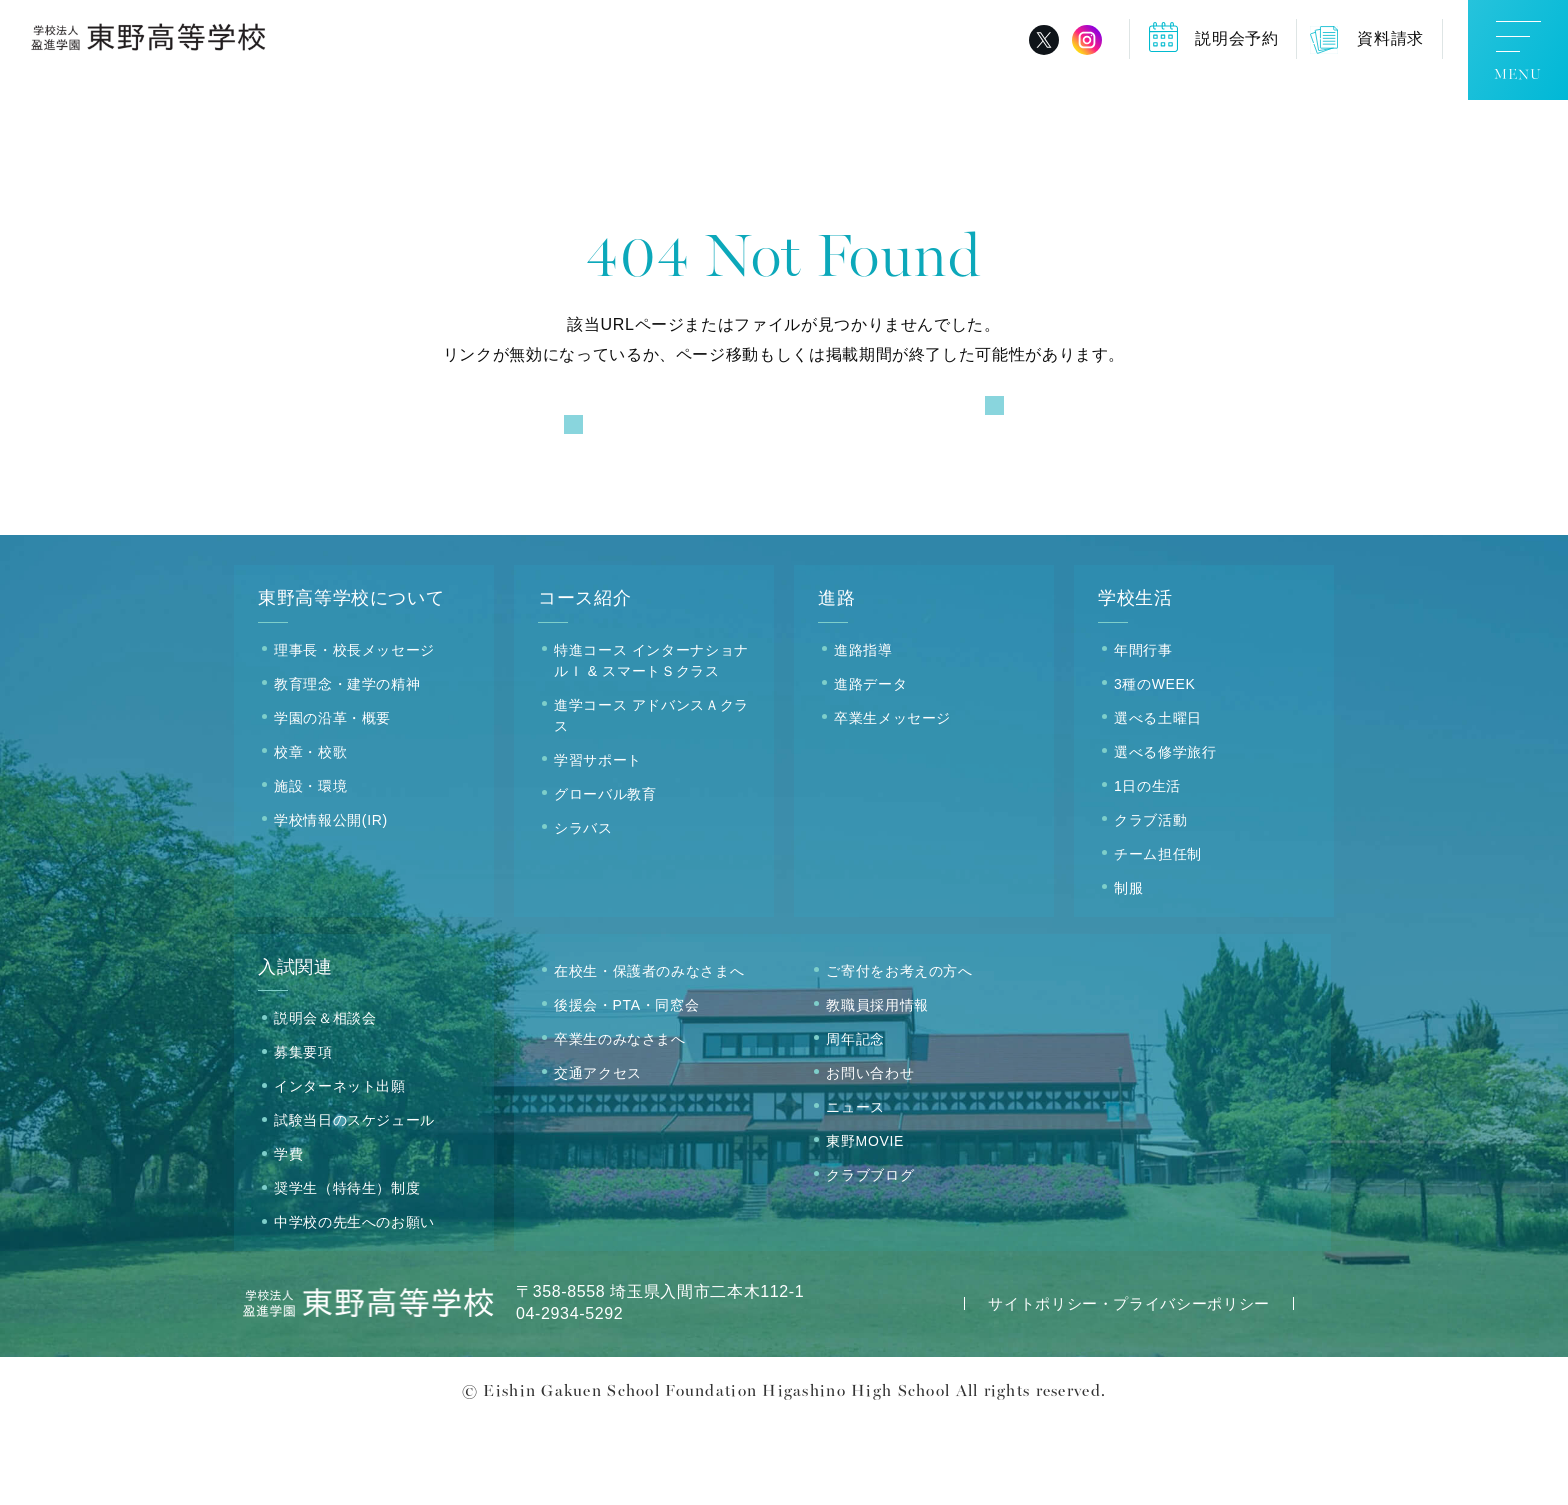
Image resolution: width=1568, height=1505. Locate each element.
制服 (1128, 969)
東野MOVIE (865, 1222)
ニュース (855, 1188)
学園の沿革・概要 (332, 799)
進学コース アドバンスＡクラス (651, 796)
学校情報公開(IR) (331, 901)
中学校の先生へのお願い (354, 1304)
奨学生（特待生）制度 (347, 1270)
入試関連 (295, 1048)
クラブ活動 (1150, 901)
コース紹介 (584, 680)
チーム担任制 (1158, 935)
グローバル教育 (605, 875)
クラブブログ (870, 1256)
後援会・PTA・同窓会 (626, 1086)
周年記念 (855, 1120)
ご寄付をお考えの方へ (899, 1052)
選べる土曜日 (1158, 799)
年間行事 (1143, 731)
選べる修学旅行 (1165, 833)
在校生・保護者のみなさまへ (649, 1052)
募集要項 (303, 1134)
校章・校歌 (310, 833)
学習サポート (598, 841)
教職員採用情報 (877, 1086)
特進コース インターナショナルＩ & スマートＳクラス (651, 741)
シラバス (583, 909)
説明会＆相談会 (325, 1100)
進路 (836, 680)
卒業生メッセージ (892, 799)
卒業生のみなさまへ (620, 1120)
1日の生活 (1147, 867)
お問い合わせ (870, 1154)
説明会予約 (1236, 38)
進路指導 (863, 731)
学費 (288, 1236)
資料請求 (1390, 38)
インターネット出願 (340, 1168)
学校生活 (1135, 680)
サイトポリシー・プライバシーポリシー (1129, 1385)
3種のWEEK (1155, 765)
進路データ (870, 765)
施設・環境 (310, 867)
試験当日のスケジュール (354, 1202)
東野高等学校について (351, 680)
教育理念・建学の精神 (347, 765)
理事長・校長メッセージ (354, 731)
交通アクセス (598, 1154)
